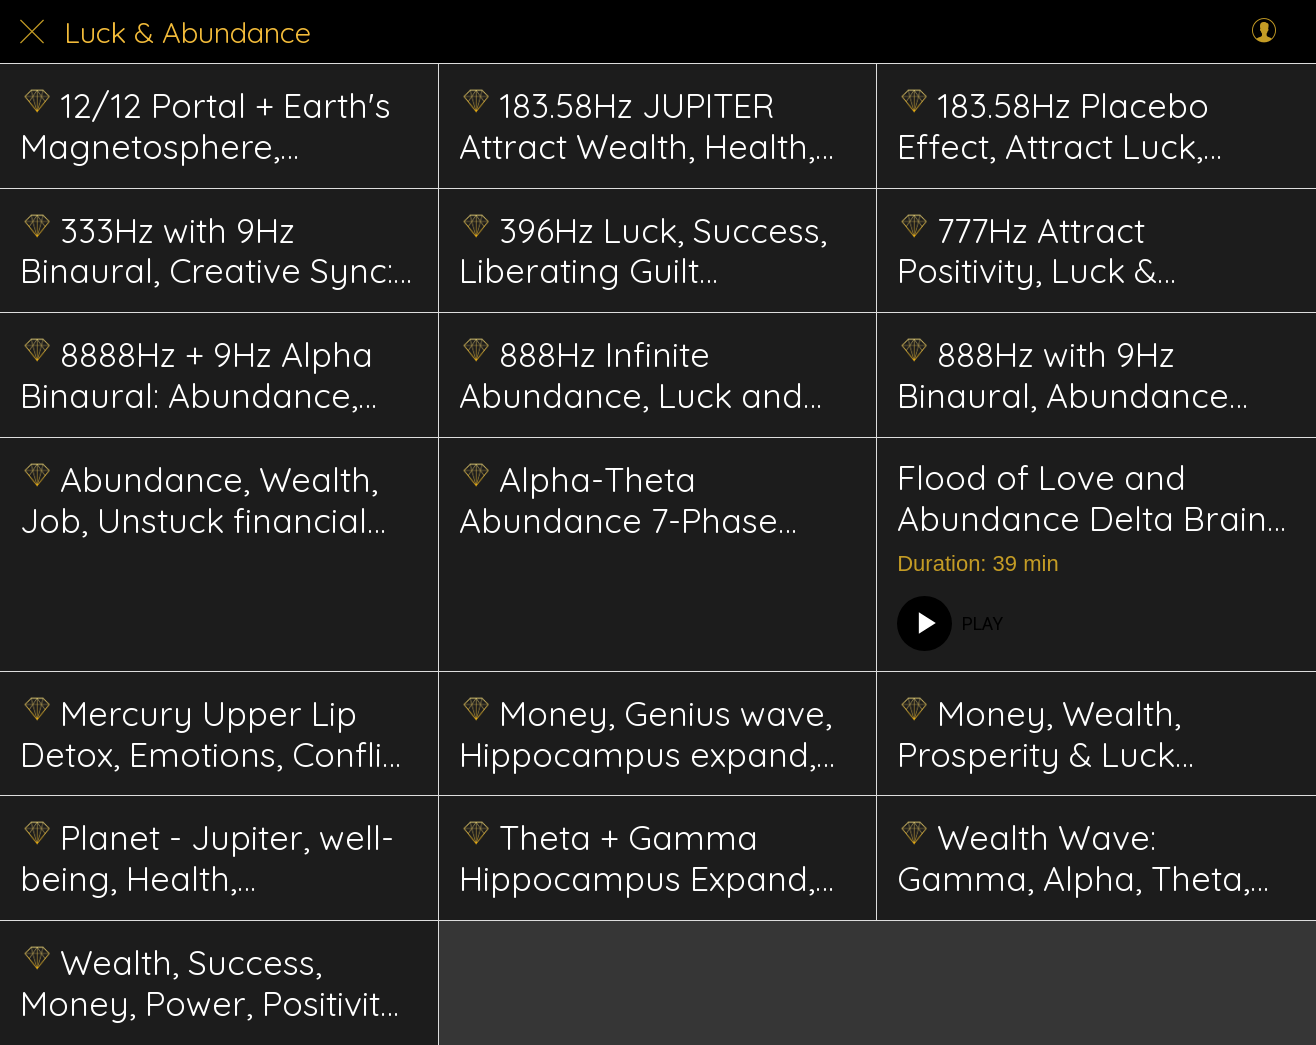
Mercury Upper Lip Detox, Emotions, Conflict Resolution (215, 734)
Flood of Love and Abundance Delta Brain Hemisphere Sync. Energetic (1082, 499)
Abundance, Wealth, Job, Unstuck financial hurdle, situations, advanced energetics (199, 500)
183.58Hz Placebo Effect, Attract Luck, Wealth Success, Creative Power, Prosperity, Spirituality (1095, 126)
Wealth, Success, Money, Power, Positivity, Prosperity (213, 983)
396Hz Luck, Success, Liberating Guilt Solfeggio (643, 251)
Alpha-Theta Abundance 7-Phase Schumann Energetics (631, 500)
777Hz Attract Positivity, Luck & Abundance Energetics (1075, 251)
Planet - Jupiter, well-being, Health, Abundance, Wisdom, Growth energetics (207, 858)
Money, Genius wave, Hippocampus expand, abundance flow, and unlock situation (645, 734)
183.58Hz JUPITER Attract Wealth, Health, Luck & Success (637, 126)
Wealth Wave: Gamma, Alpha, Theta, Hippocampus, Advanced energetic (1073, 858)
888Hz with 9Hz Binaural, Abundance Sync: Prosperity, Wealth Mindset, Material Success (1088, 375)
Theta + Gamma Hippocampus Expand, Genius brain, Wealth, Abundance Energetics (637, 858)
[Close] (32, 32)
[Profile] (1264, 32)
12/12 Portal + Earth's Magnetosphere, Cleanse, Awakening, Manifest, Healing (205, 126)
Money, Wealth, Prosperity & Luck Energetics (1039, 734)
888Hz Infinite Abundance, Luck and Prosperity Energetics (631, 375)
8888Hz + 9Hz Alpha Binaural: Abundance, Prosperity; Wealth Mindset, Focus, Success (207, 375)
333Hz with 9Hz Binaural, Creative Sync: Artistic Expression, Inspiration (206, 251)
